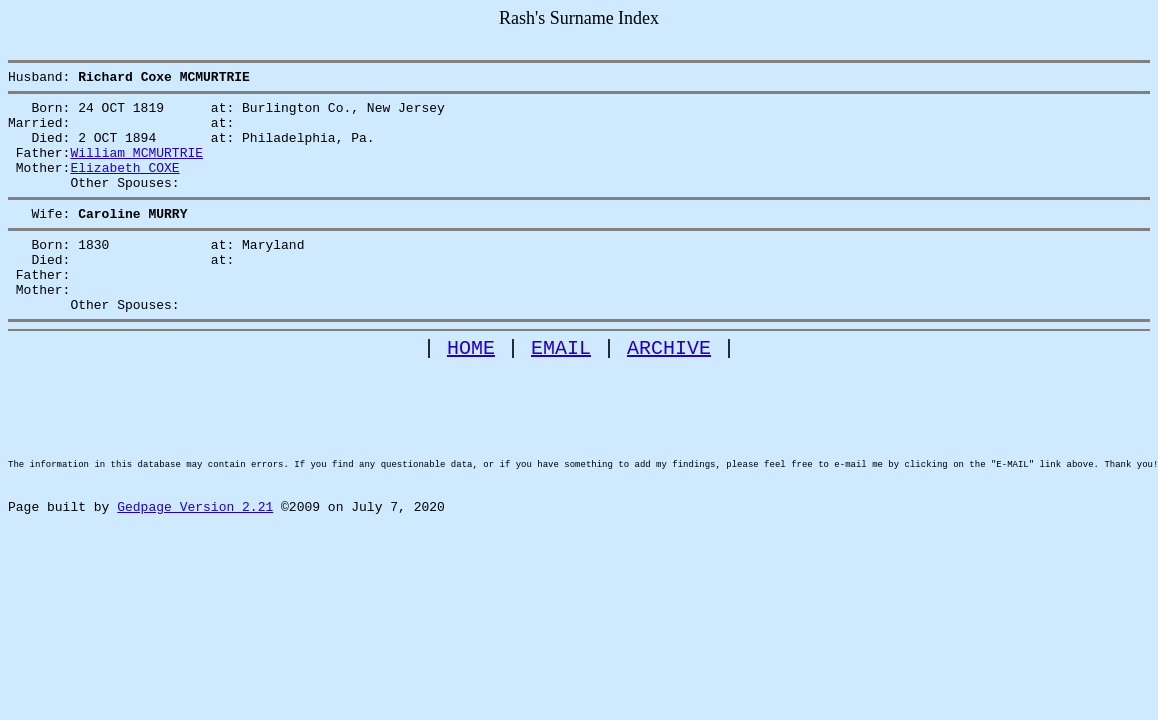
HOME (471, 389)
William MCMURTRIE (136, 167)
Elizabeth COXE (124, 185)
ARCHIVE (669, 389)
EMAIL (561, 389)
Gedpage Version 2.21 (195, 582)
